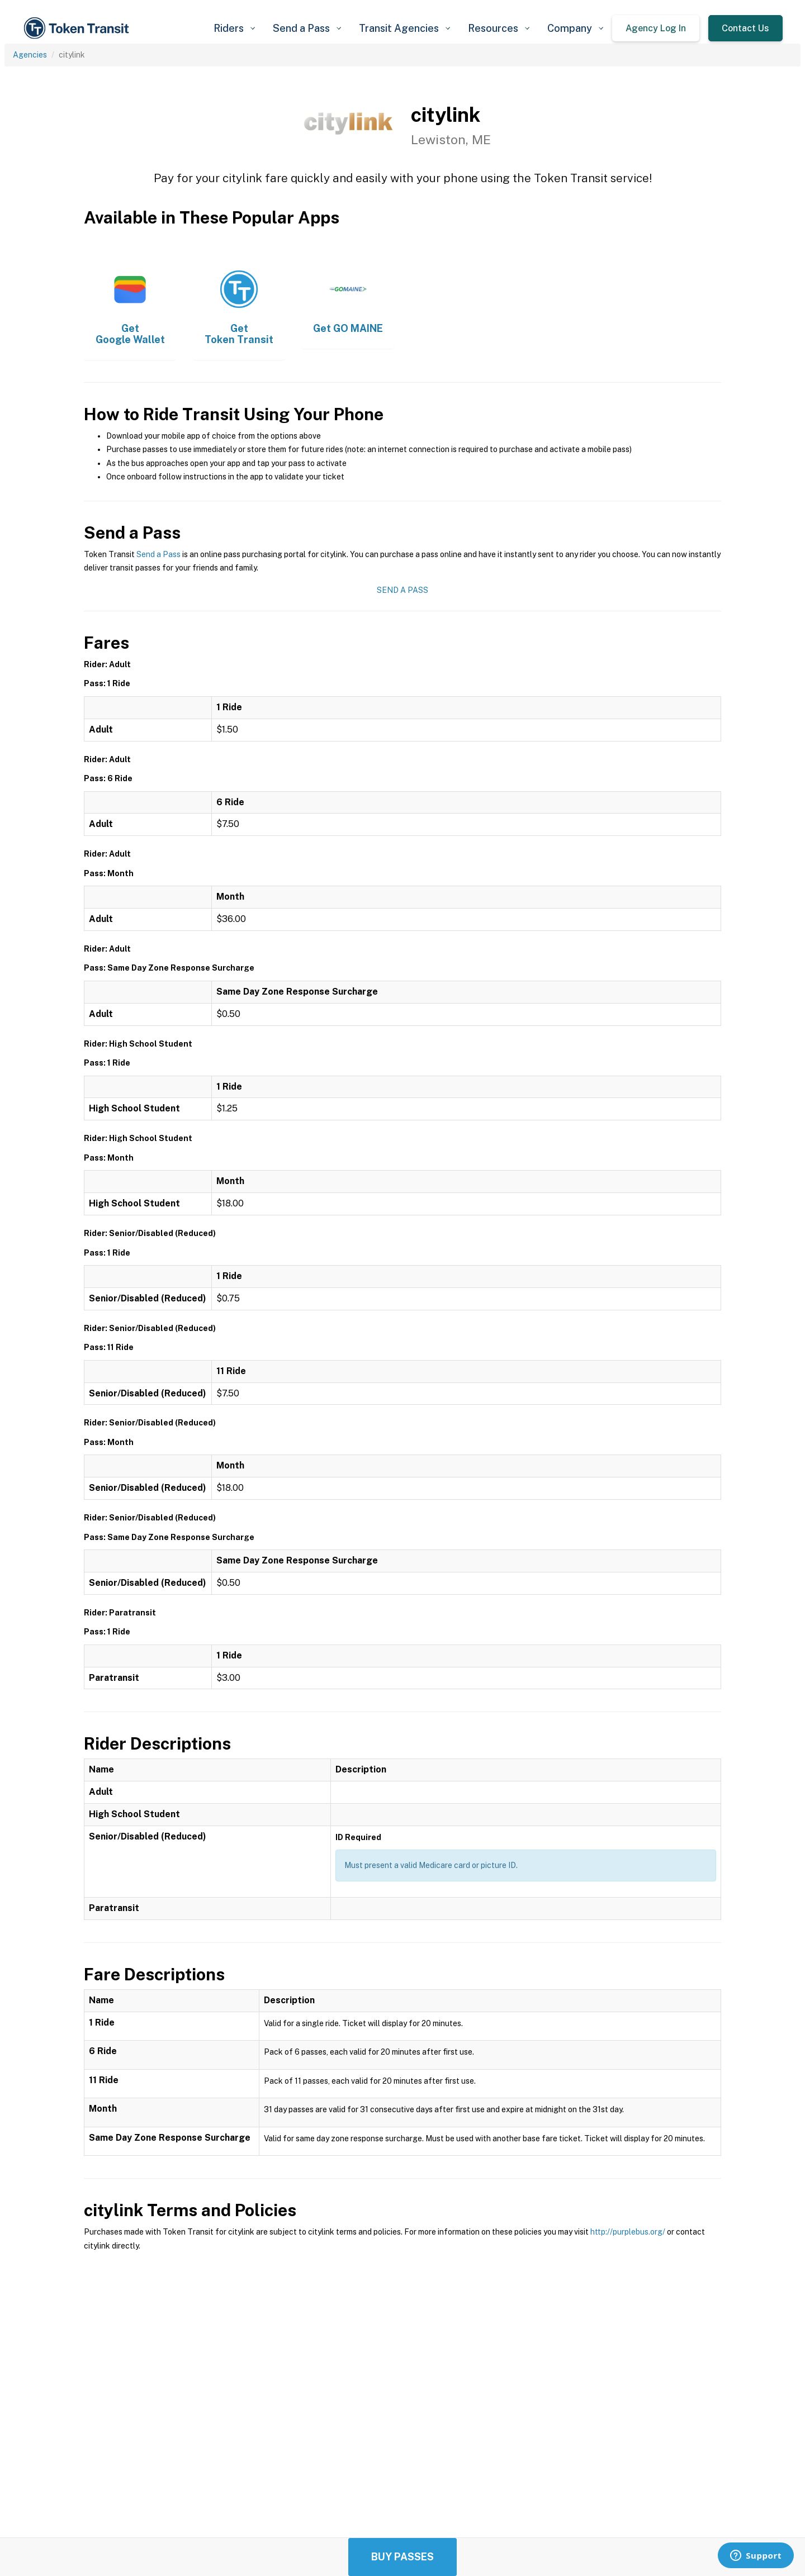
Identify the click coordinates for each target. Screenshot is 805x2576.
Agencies (30, 54)
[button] (234, 28)
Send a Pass (158, 554)
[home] (78, 28)
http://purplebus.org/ (627, 2231)
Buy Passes (402, 2557)
